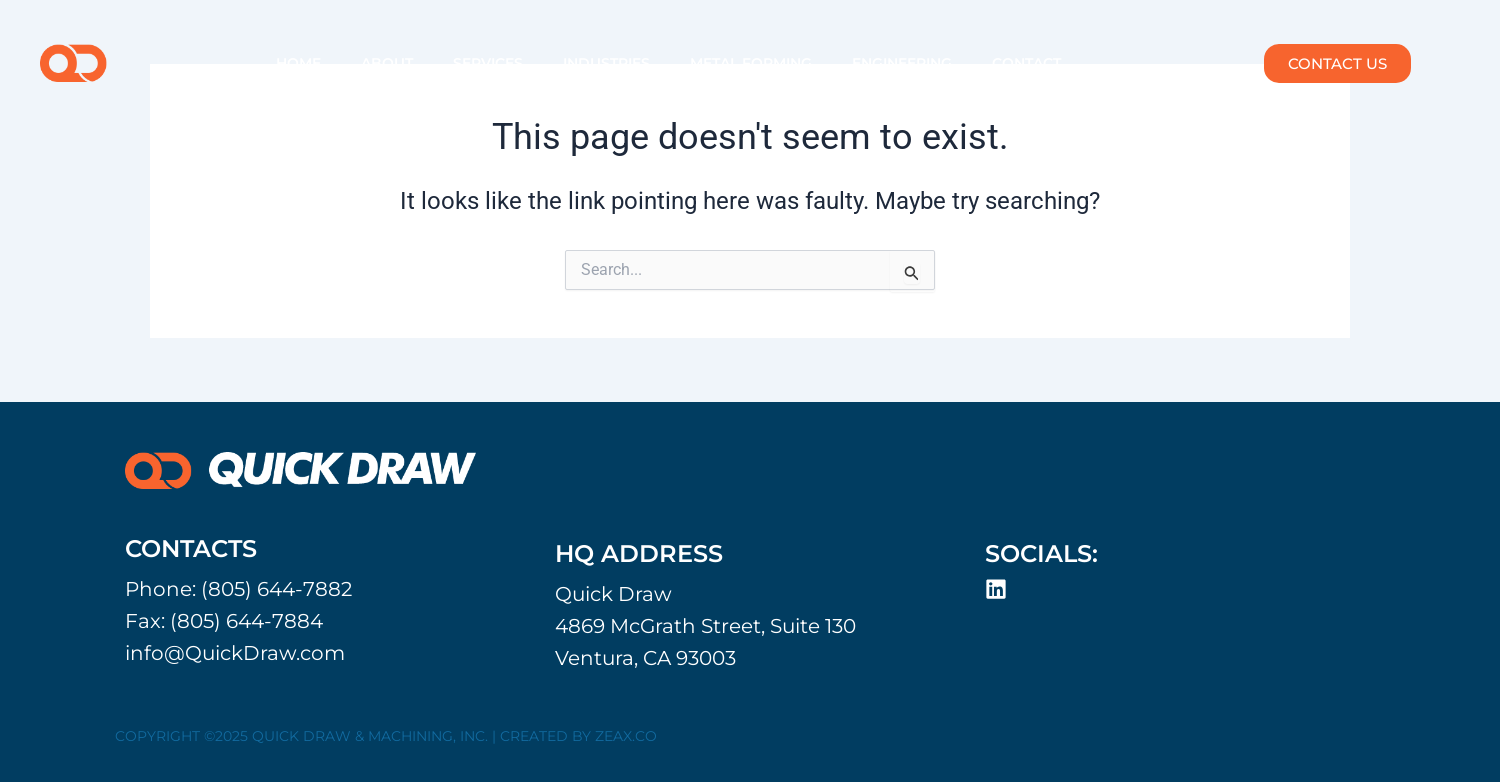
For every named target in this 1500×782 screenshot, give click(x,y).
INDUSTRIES (606, 63)
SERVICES (488, 63)
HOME (298, 63)
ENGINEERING (902, 63)
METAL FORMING (751, 63)
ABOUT (387, 63)
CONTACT (1026, 63)
